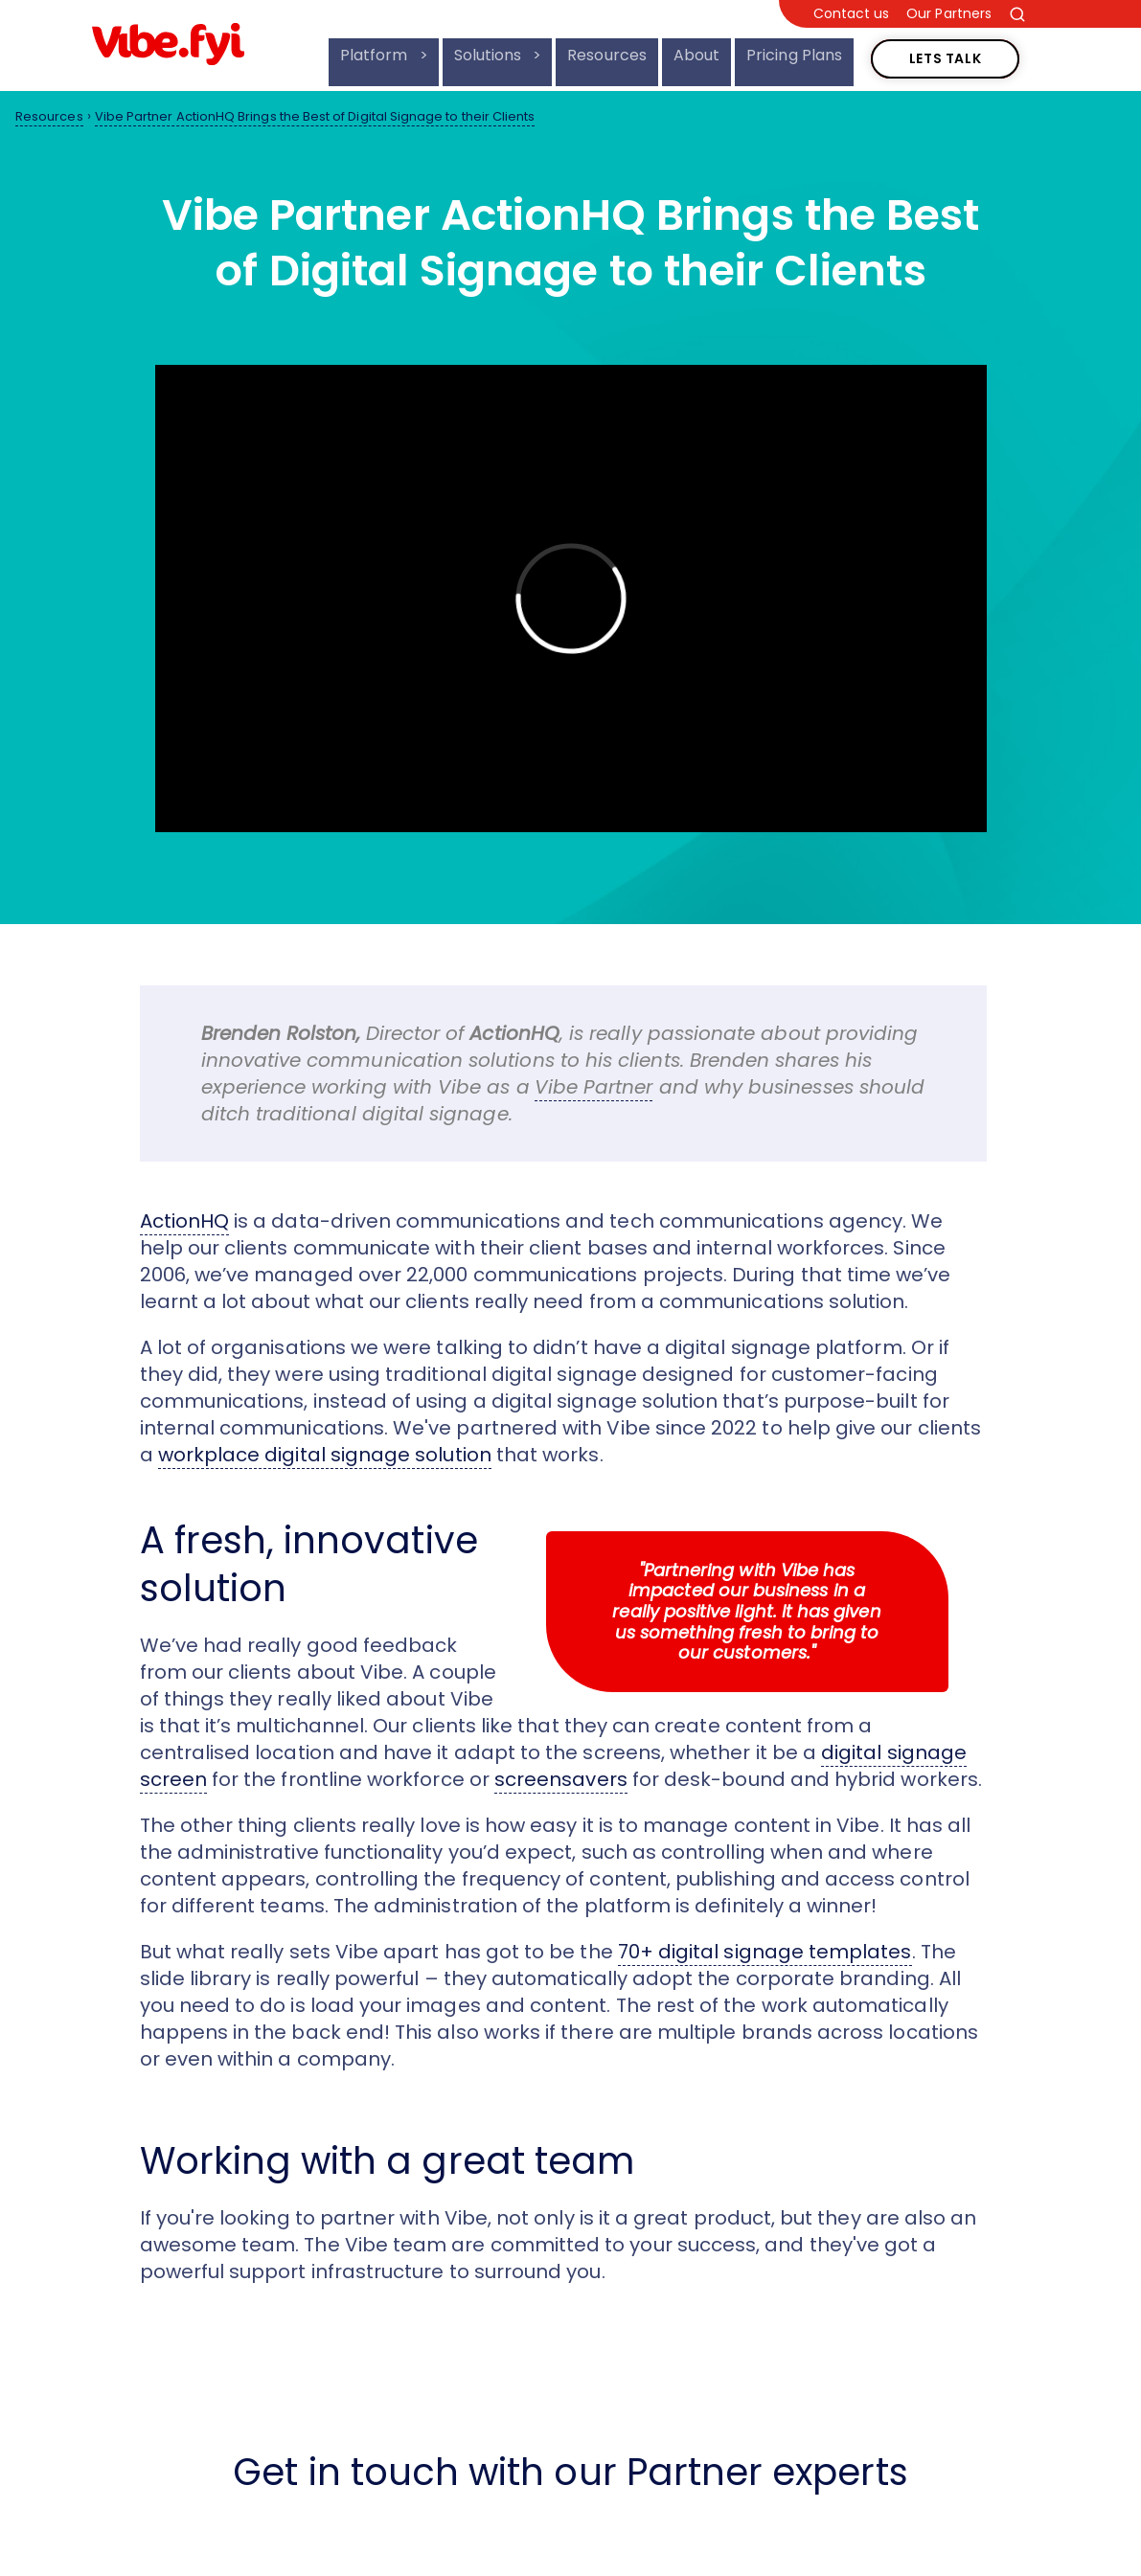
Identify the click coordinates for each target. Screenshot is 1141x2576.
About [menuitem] (696, 55)
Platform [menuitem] (376, 55)
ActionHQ (185, 1221)
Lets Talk (945, 48)
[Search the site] (1017, 14)
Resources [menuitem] (607, 55)
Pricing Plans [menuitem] (794, 55)
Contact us (851, 14)
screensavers (561, 1779)
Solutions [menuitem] (490, 55)
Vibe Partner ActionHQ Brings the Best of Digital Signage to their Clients (315, 116)
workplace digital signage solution (324, 1454)
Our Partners (949, 14)
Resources (49, 116)
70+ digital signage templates (765, 1951)
